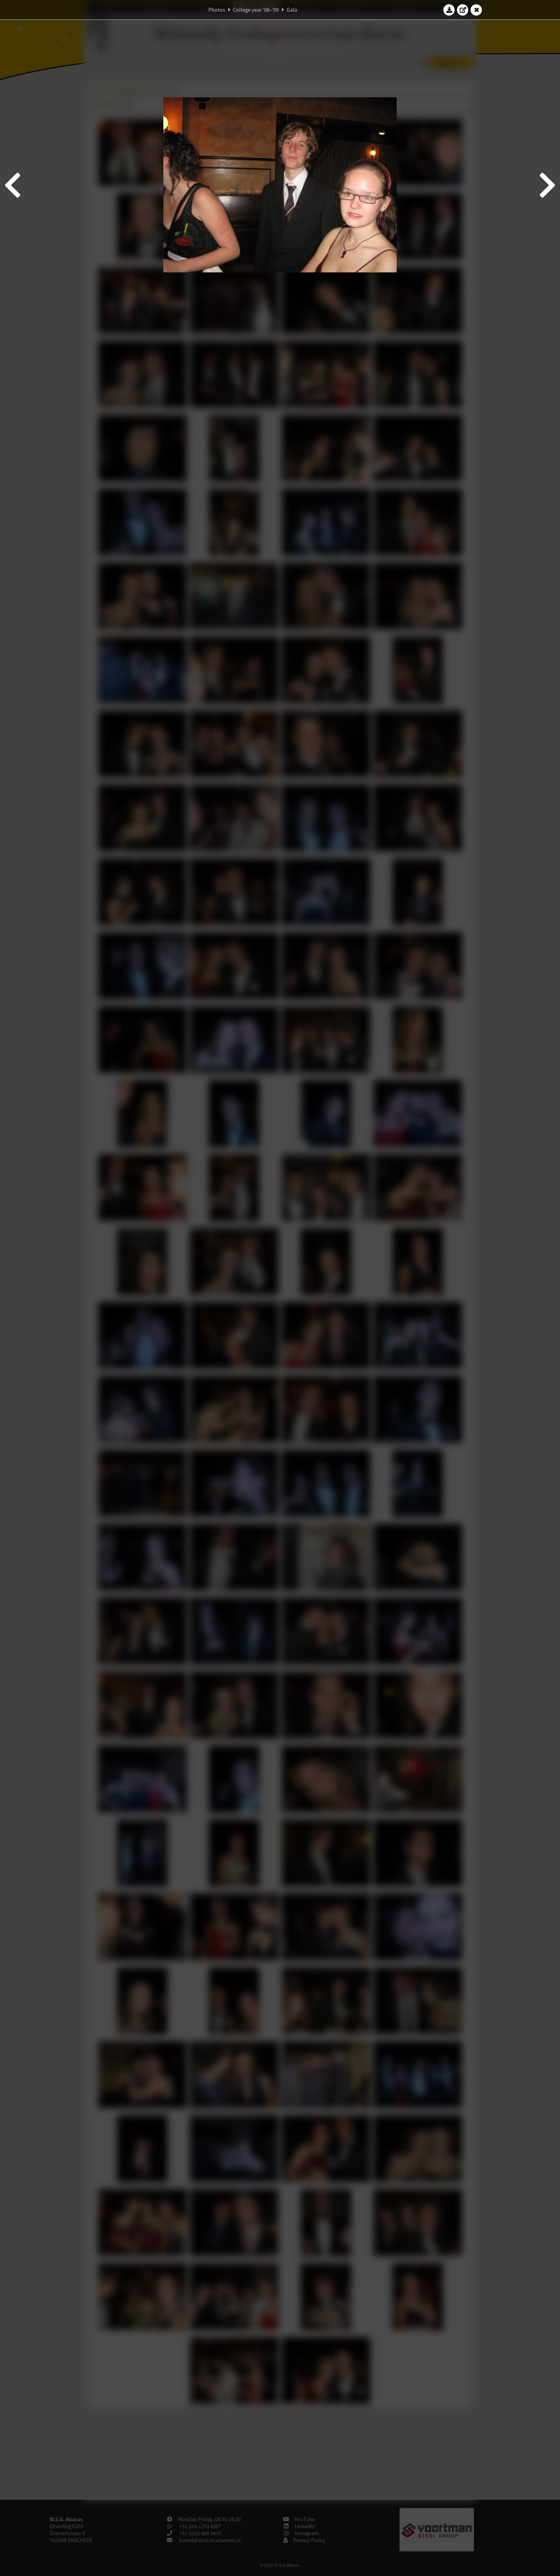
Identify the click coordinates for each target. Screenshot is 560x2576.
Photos (216, 9)
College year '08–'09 (256, 9)
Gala (292, 9)
